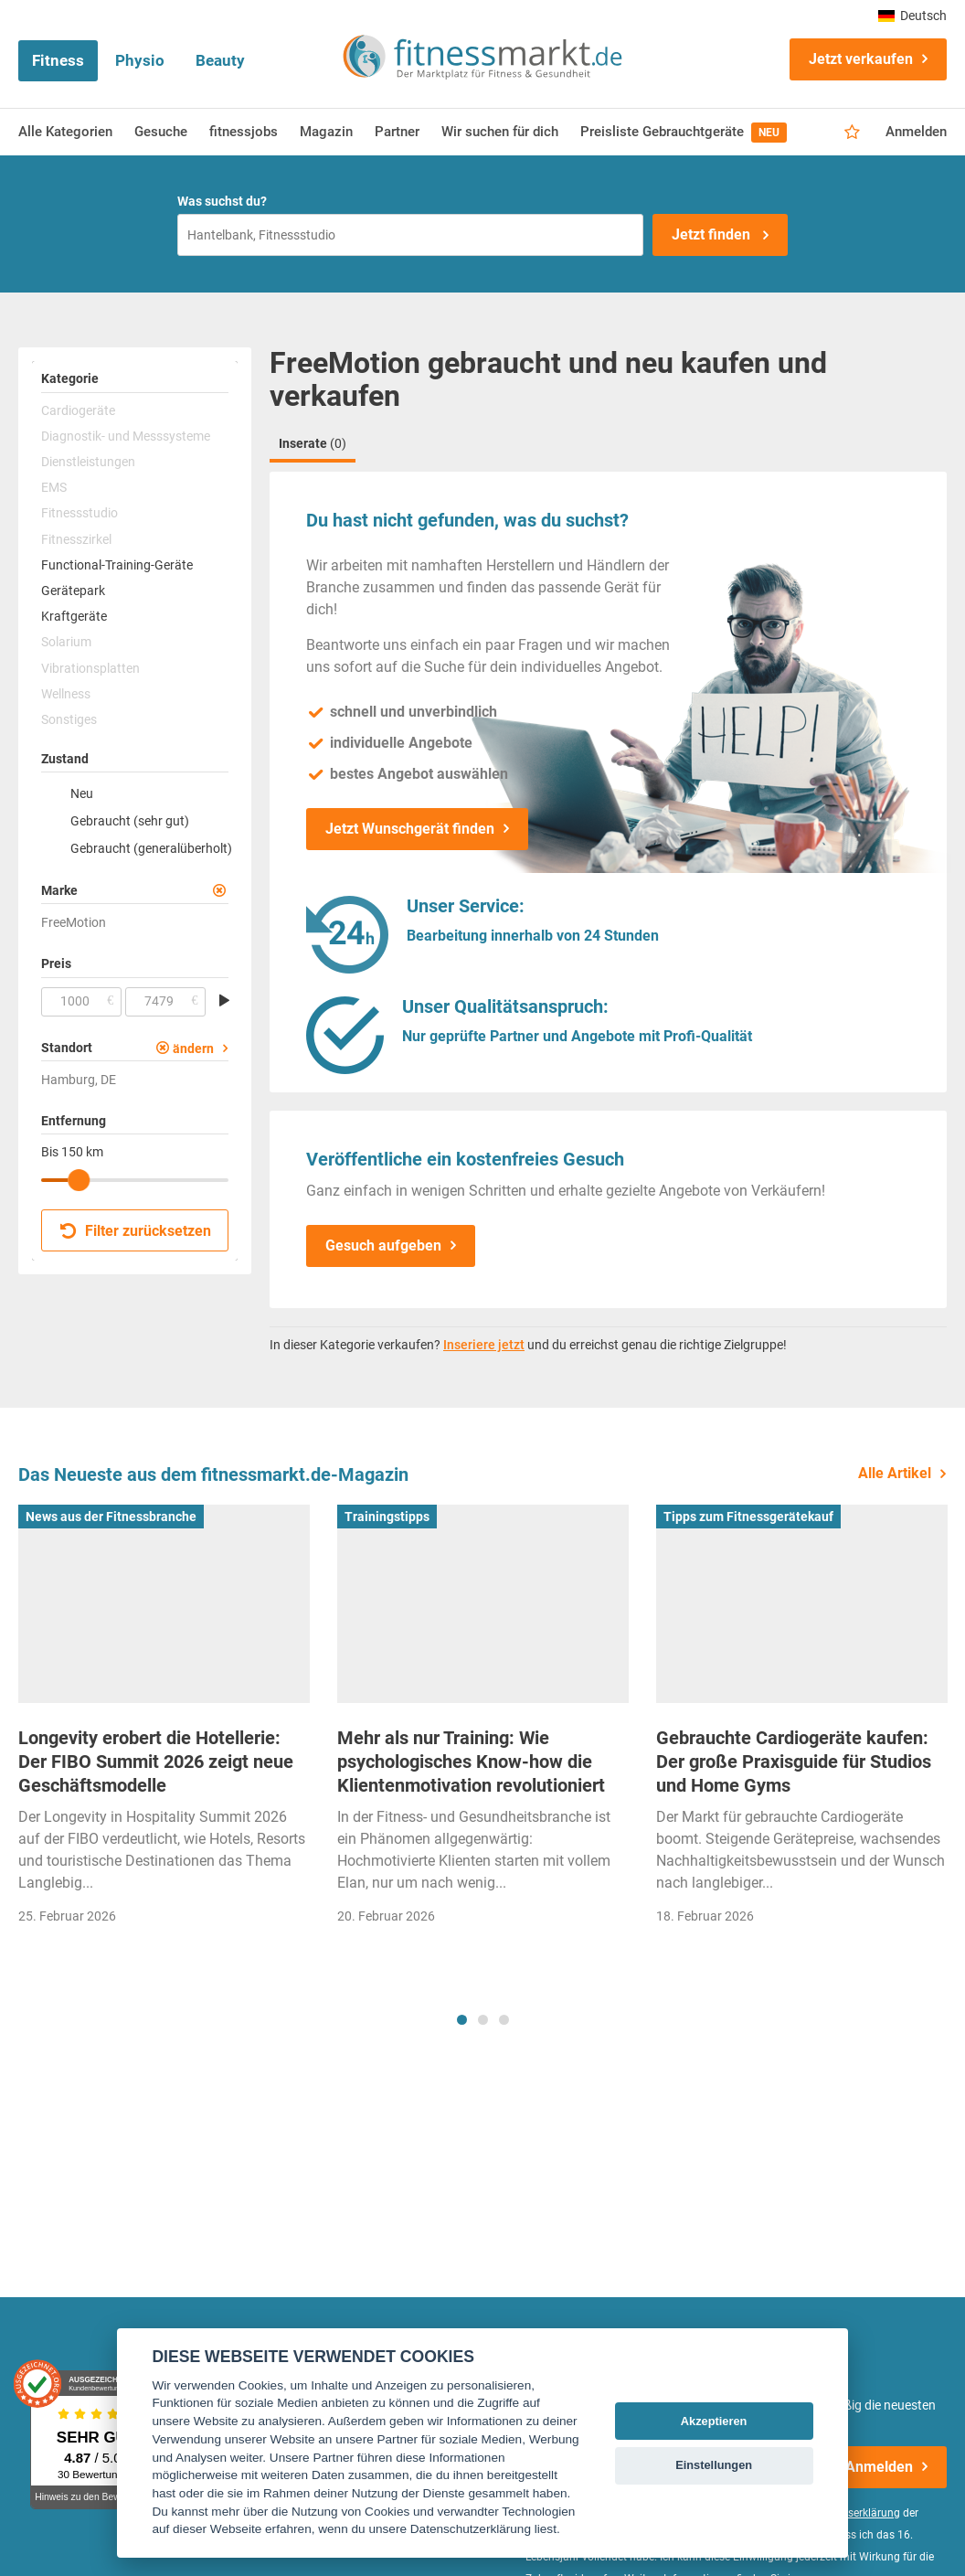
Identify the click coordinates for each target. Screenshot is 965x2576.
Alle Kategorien (65, 131)
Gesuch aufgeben (383, 1245)
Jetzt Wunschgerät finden (409, 828)
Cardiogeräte (78, 410)
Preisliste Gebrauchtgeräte (683, 132)
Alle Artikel (894, 1473)
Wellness (65, 694)
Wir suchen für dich (499, 131)
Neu (81, 793)
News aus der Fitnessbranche (111, 1516)
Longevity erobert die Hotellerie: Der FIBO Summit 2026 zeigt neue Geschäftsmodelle (155, 1761)
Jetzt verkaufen (861, 59)
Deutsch (912, 15)
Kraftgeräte (74, 616)
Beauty (220, 60)
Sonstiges (69, 719)
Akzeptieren (714, 2421)
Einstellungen (713, 2465)
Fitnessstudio (79, 513)
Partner (397, 131)
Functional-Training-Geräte (117, 565)
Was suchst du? (222, 201)
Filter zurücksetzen (135, 1231)
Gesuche (160, 131)
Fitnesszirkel (76, 539)
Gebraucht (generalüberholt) (149, 848)
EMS (54, 487)
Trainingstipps (387, 1516)
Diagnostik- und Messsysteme (125, 436)
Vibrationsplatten (90, 668)
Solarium (66, 641)
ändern (193, 1048)
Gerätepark (73, 590)
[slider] (79, 1180)
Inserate (312, 443)
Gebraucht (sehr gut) (129, 821)
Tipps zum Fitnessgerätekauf (748, 1516)
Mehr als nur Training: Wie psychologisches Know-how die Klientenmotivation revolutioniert (471, 1761)
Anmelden (916, 131)
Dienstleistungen (88, 461)
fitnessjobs (243, 131)
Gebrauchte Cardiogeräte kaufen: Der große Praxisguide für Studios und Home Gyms (793, 1761)
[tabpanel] (164, 1720)
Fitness (58, 60)
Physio (139, 60)
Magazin (326, 131)
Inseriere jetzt (484, 1344)
